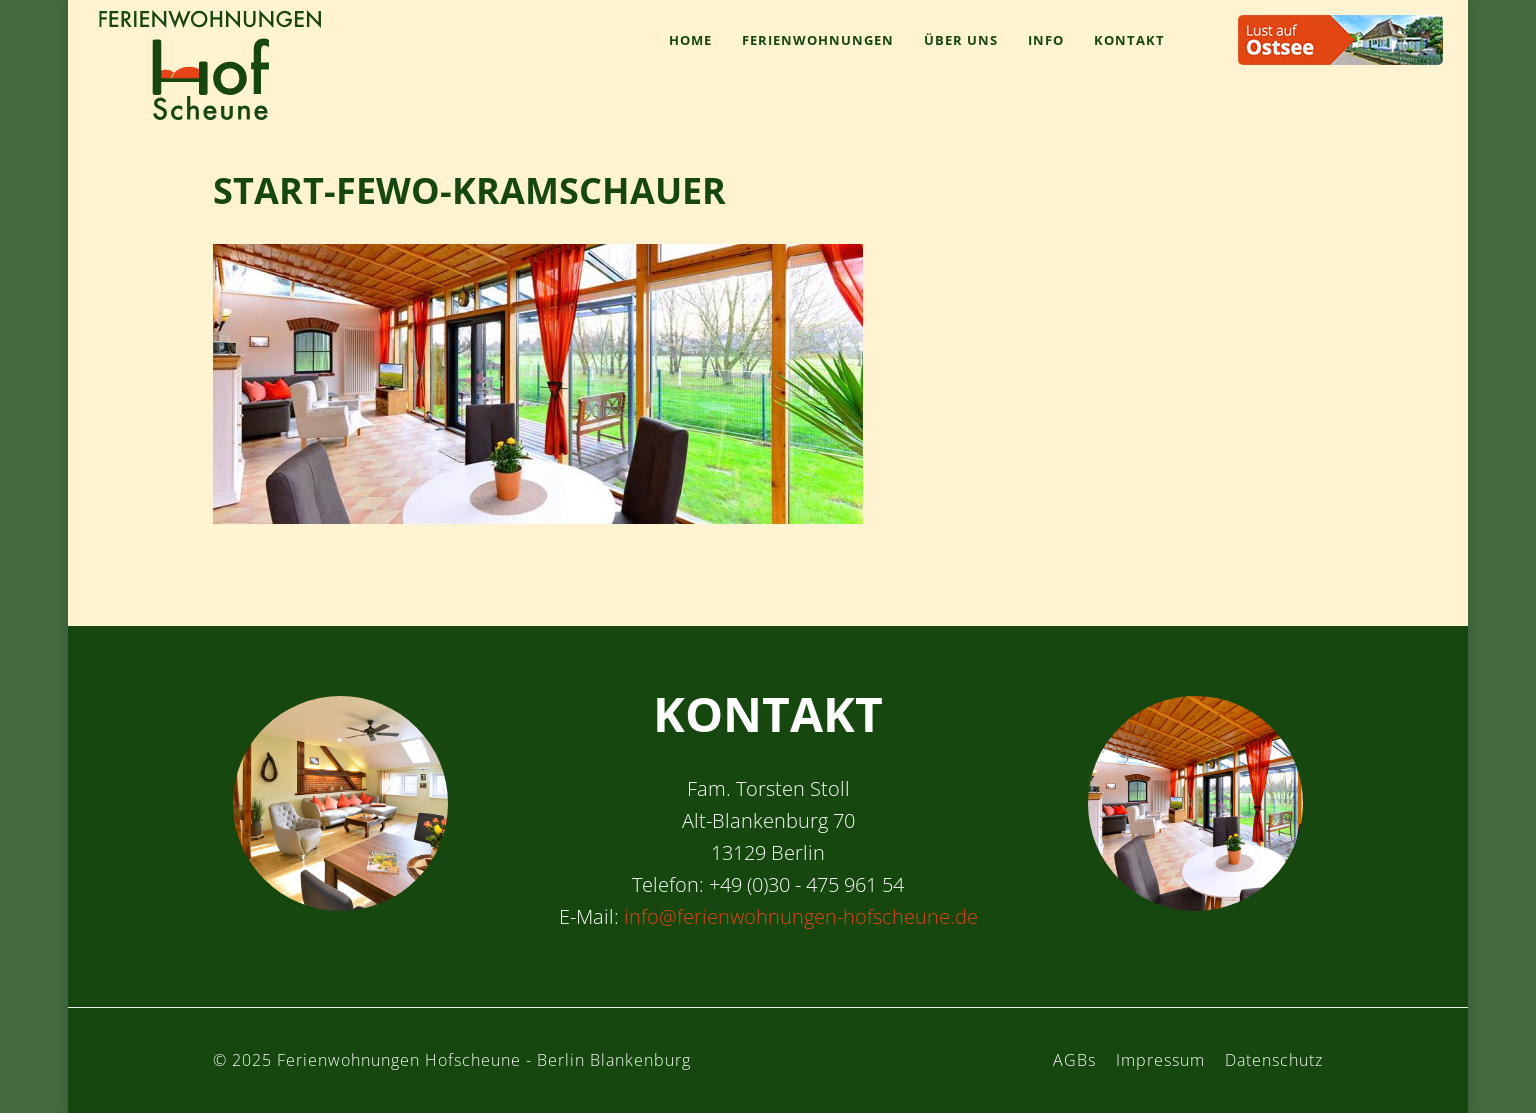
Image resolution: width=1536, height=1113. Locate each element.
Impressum (1160, 1060)
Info (1046, 40)
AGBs (1074, 1060)
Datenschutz (1274, 1060)
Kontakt (1129, 40)
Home (690, 40)
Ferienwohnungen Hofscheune (210, 65)
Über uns (961, 40)
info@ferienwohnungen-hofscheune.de (801, 916)
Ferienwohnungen (818, 40)
